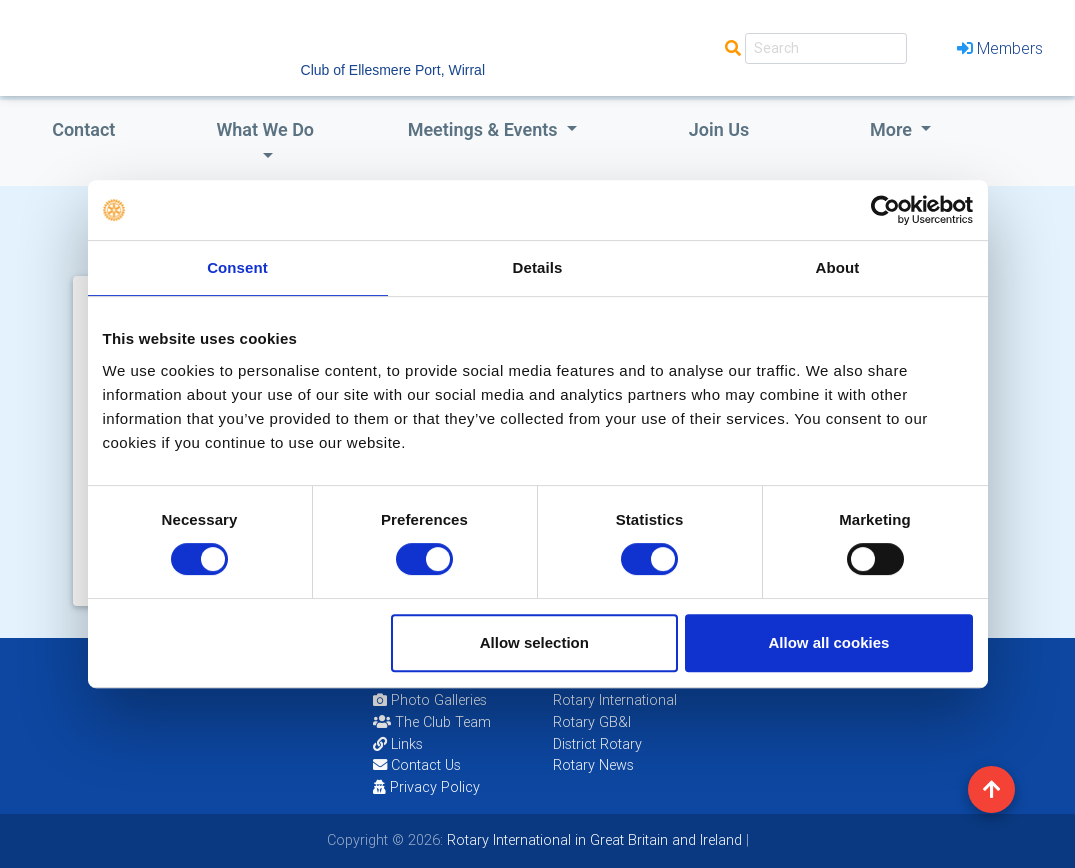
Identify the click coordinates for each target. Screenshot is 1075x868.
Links (398, 744)
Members (1000, 48)
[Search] (826, 48)
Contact (83, 129)
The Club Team (432, 722)
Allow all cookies (829, 642)
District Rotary (597, 744)
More (893, 129)
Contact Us (417, 765)
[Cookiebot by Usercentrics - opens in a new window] (885, 210)
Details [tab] (538, 267)
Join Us (719, 129)
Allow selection (534, 642)
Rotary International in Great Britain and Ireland (592, 840)
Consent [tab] (237, 267)
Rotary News (593, 765)
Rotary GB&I (592, 722)
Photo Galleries (430, 700)
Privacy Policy (426, 787)
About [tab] (838, 267)
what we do (265, 129)
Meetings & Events (485, 129)
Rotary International (615, 700)
